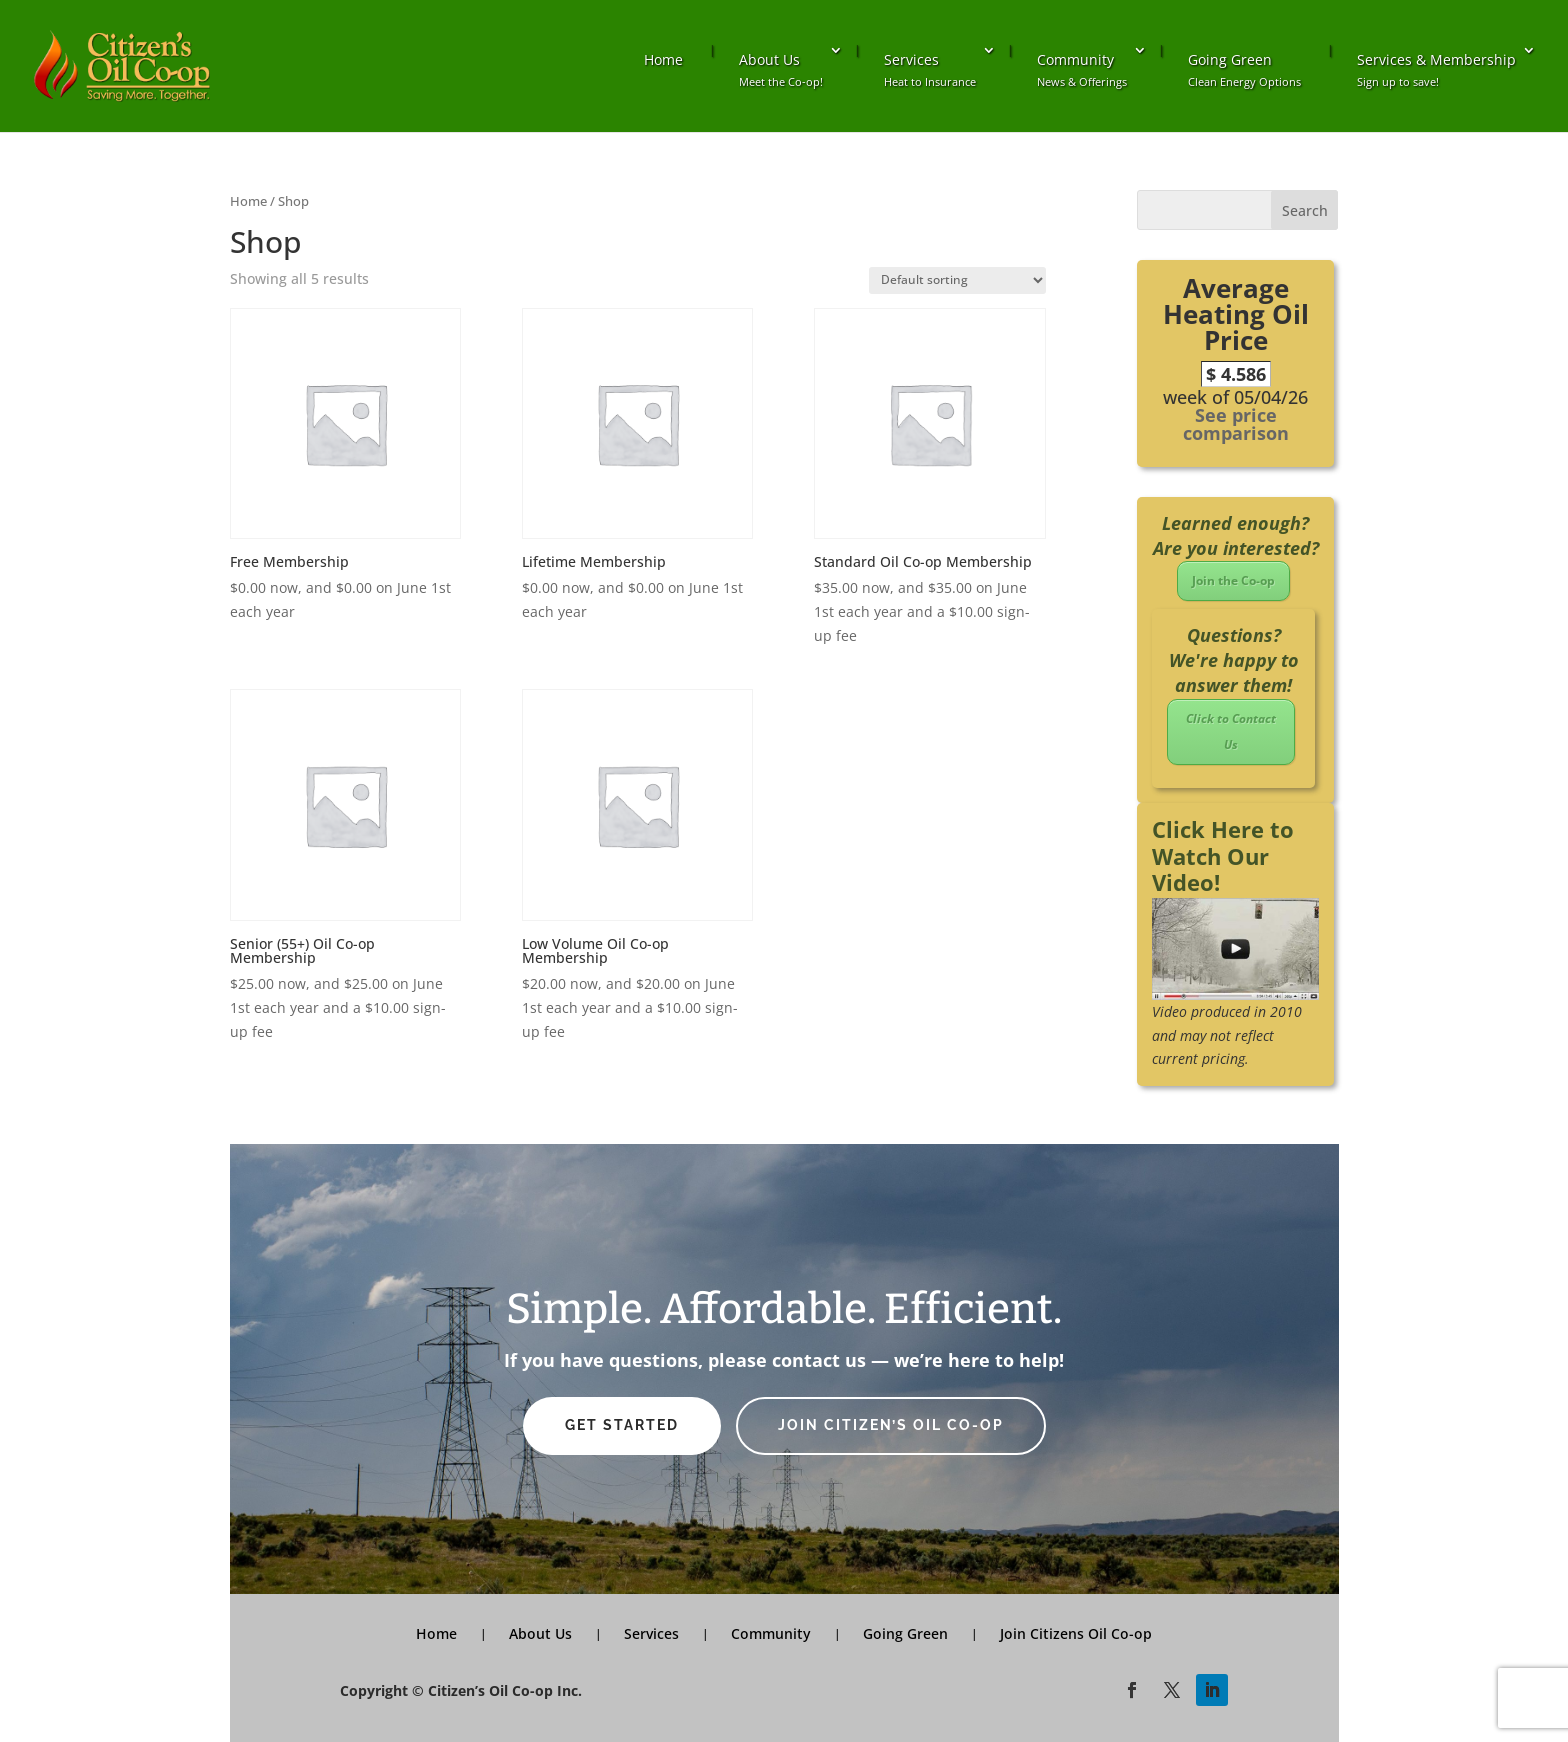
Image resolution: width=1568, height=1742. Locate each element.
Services (930, 69)
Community (1082, 69)
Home (663, 59)
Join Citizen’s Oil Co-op (891, 1425)
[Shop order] (957, 280)
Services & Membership (1436, 69)
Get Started (622, 1425)
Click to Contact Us (1231, 731)
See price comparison (1236, 424)
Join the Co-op (1233, 580)
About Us (781, 69)
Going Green (1244, 69)
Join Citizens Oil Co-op (1076, 1633)
